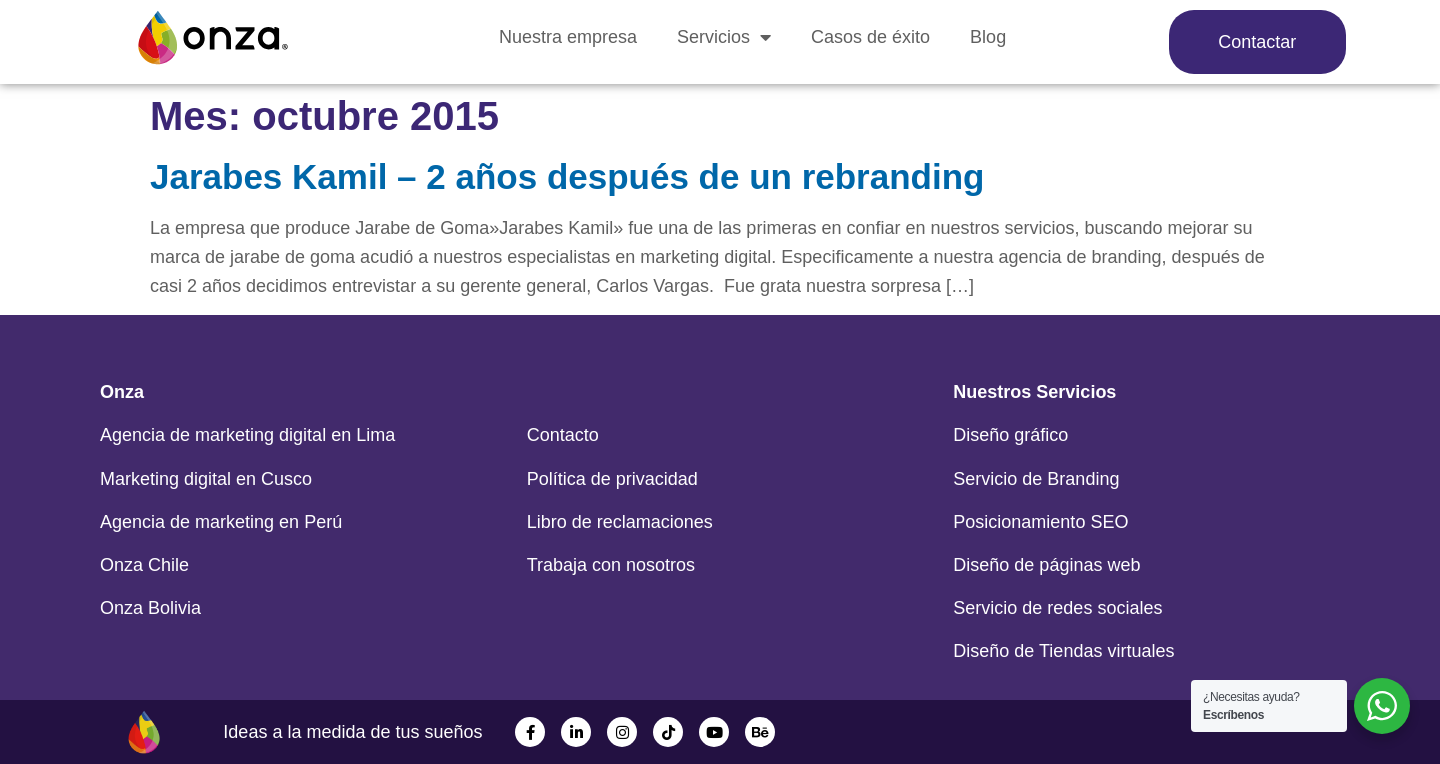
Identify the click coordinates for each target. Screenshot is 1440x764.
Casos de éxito (870, 37)
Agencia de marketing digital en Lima (247, 435)
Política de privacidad (612, 479)
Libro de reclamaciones (620, 522)
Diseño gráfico (1010, 435)
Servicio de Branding (1036, 479)
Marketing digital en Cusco (206, 479)
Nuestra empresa (568, 37)
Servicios (724, 37)
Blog (988, 37)
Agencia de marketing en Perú (221, 522)
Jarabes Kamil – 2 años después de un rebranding (567, 176)
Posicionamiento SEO (1040, 522)
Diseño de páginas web (1046, 565)
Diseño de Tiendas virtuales (1063, 651)
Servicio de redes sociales (1057, 608)
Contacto (563, 435)
